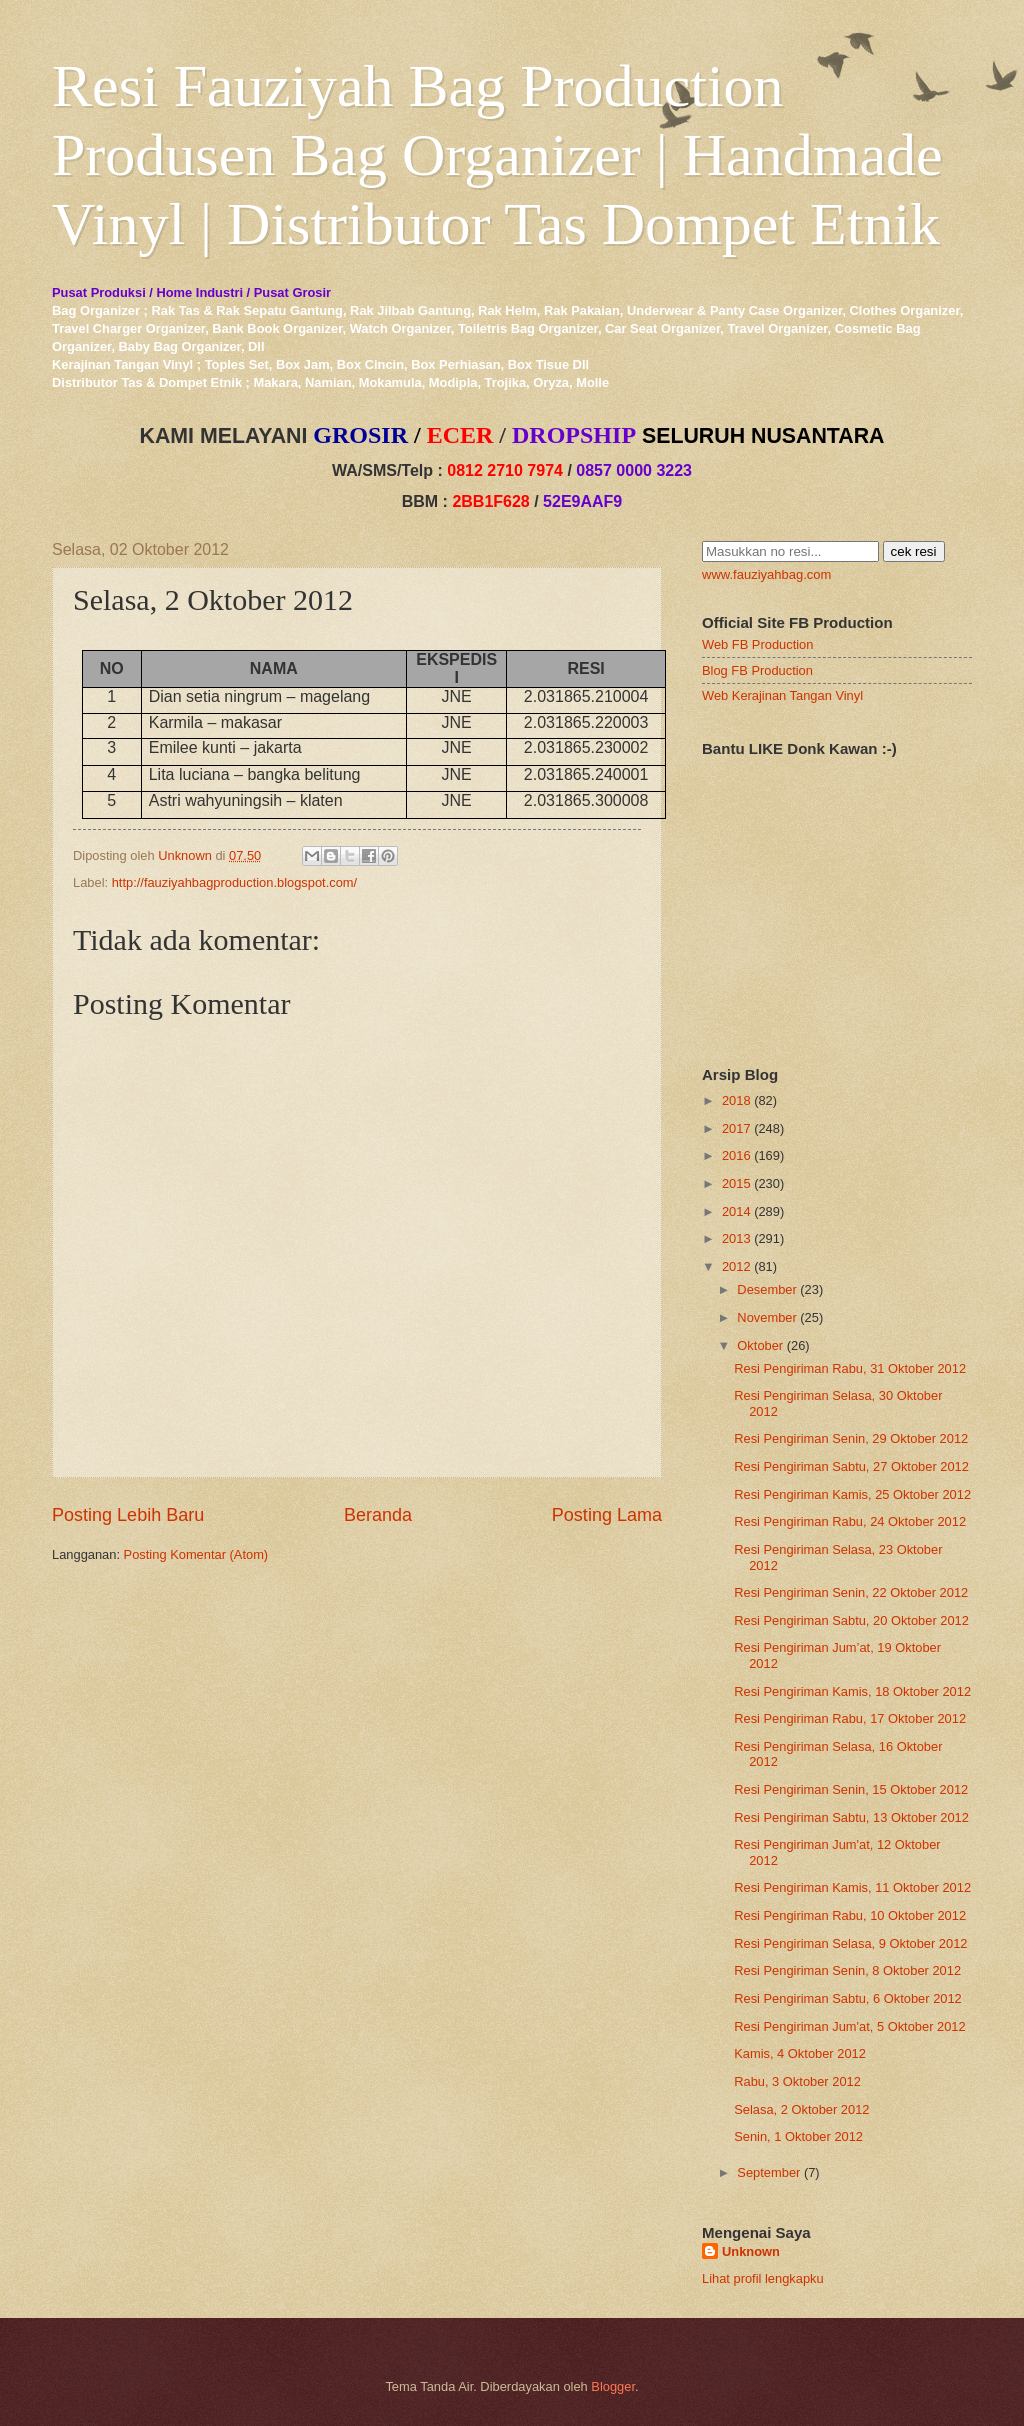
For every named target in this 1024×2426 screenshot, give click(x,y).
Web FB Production (757, 644)
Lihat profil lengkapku (763, 2278)
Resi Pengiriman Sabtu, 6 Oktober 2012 (848, 1998)
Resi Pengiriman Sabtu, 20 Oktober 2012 (851, 1620)
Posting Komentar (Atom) (196, 1554)
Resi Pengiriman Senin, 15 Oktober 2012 (851, 1789)
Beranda (378, 1515)
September (768, 2172)
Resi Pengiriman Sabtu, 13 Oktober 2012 (851, 1817)
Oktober (760, 1345)
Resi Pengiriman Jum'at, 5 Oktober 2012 (849, 2026)
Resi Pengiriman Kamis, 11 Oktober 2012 (852, 1887)
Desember (766, 1289)
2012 (736, 1266)
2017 (736, 1128)
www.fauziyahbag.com (766, 574)
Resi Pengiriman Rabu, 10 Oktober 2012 (850, 1915)
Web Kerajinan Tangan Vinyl (782, 695)
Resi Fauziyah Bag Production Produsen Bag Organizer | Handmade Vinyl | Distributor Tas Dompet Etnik (497, 155)
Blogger (613, 2386)
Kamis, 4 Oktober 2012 (800, 2053)
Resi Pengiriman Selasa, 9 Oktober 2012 (850, 1943)
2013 (736, 1238)
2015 (736, 1183)
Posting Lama (607, 1515)
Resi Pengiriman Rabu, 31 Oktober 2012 (850, 1368)
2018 (736, 1100)
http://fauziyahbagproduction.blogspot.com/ (235, 882)
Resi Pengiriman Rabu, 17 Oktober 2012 (850, 1718)
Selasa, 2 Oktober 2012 (801, 2109)
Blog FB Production (757, 670)
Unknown (751, 2251)
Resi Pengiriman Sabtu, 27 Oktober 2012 (851, 1466)
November (766, 1317)
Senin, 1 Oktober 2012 (798, 2136)
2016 (736, 1155)
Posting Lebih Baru (128, 1515)
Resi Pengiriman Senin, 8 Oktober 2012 (847, 1970)
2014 (736, 1211)
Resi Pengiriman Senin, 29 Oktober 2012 (851, 1438)
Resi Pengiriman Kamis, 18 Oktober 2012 (852, 1691)
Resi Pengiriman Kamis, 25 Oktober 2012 (852, 1494)
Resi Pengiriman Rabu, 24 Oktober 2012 (850, 1521)
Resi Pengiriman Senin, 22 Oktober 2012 (851, 1592)
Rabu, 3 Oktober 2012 (797, 2081)
